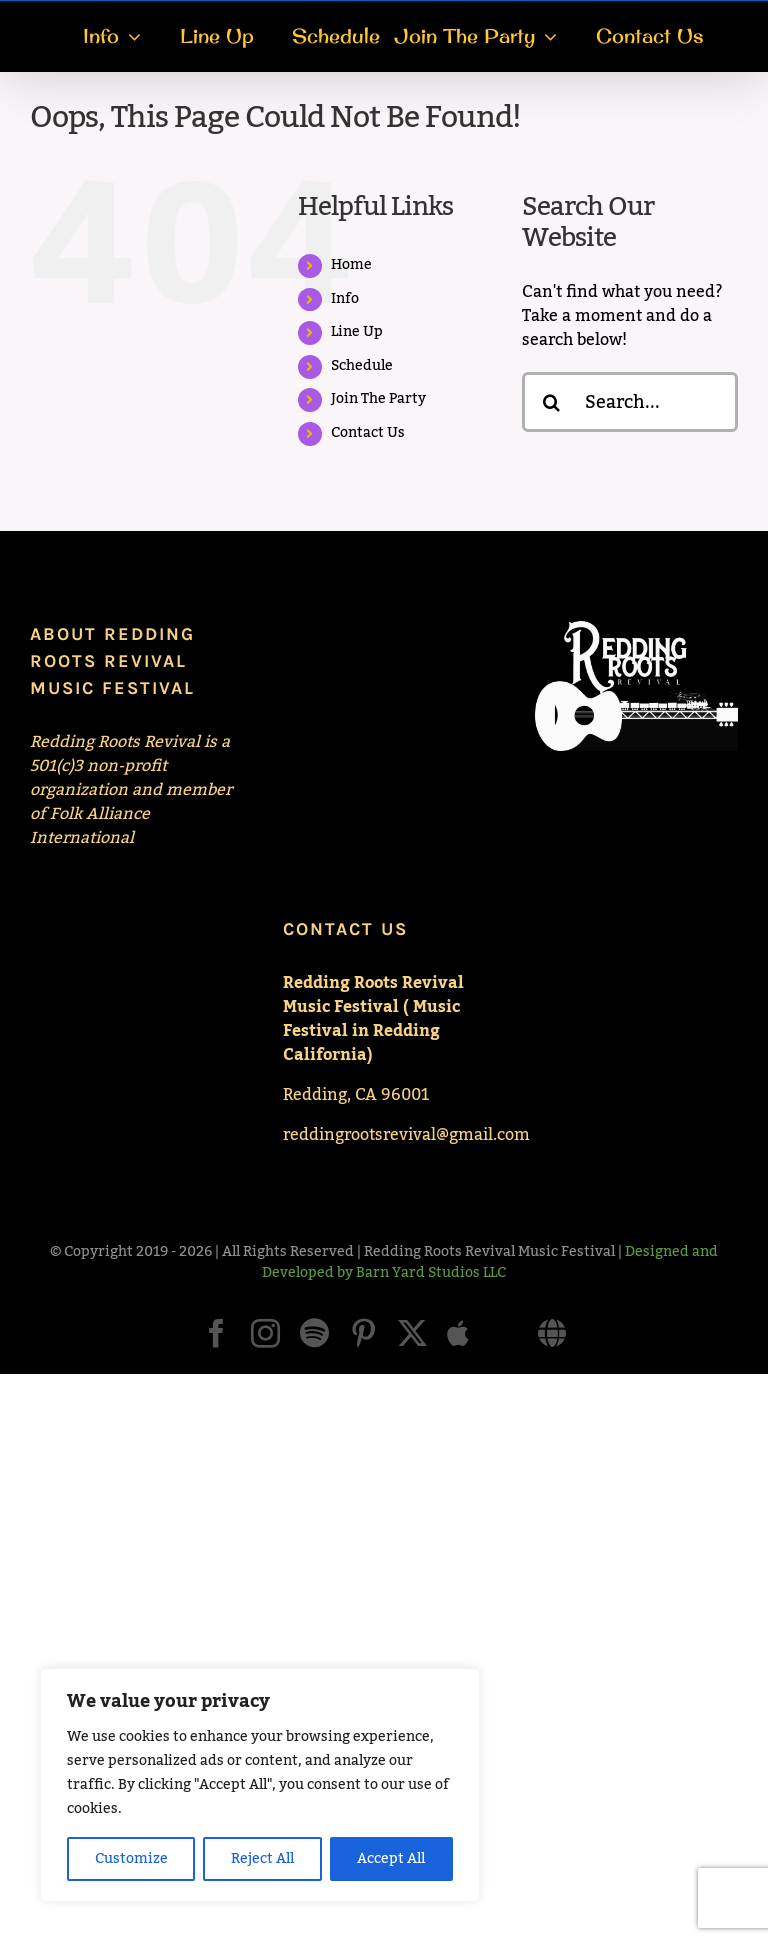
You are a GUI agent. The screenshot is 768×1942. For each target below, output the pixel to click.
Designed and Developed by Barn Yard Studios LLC (490, 1262)
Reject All (262, 1859)
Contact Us (368, 433)
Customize (131, 1859)
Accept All (391, 1859)
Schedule (362, 366)
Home (351, 265)
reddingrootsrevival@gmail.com (406, 1135)
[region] (260, 1785)
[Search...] (630, 402)
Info (345, 299)
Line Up (357, 332)
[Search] (552, 402)
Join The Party (378, 399)
